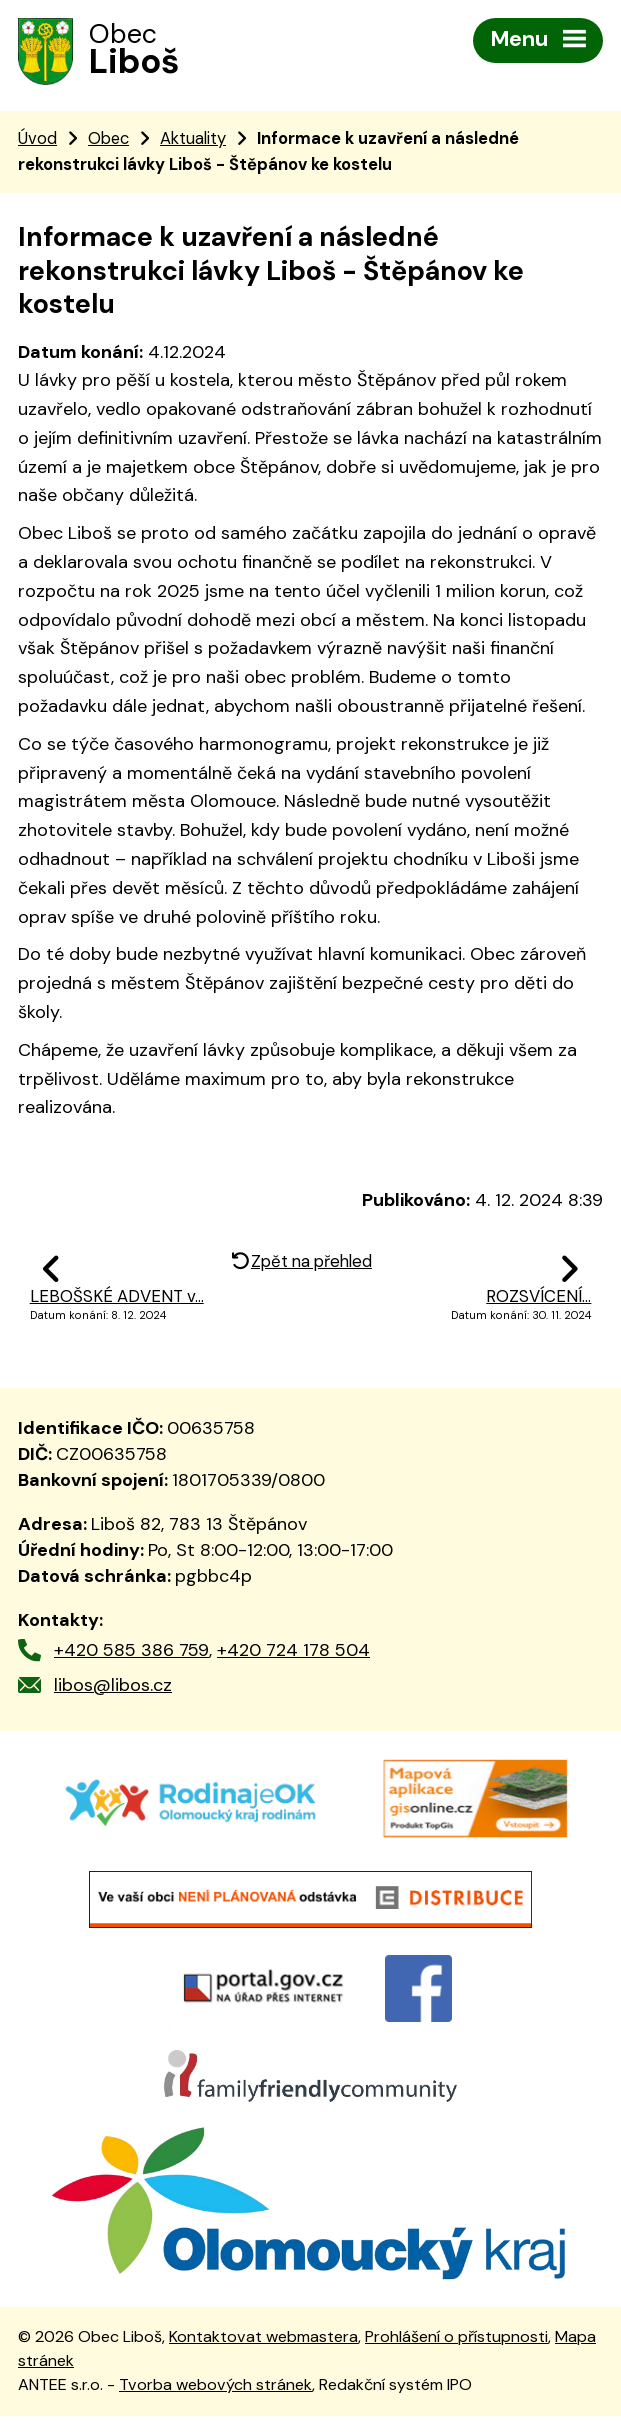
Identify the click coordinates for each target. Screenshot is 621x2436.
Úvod (37, 140)
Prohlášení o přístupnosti (456, 2356)
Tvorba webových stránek (215, 2405)
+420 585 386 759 (131, 1653)
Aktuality (193, 140)
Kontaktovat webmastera (263, 2356)
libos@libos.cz (113, 1687)
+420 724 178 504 (293, 1653)
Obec (108, 140)
